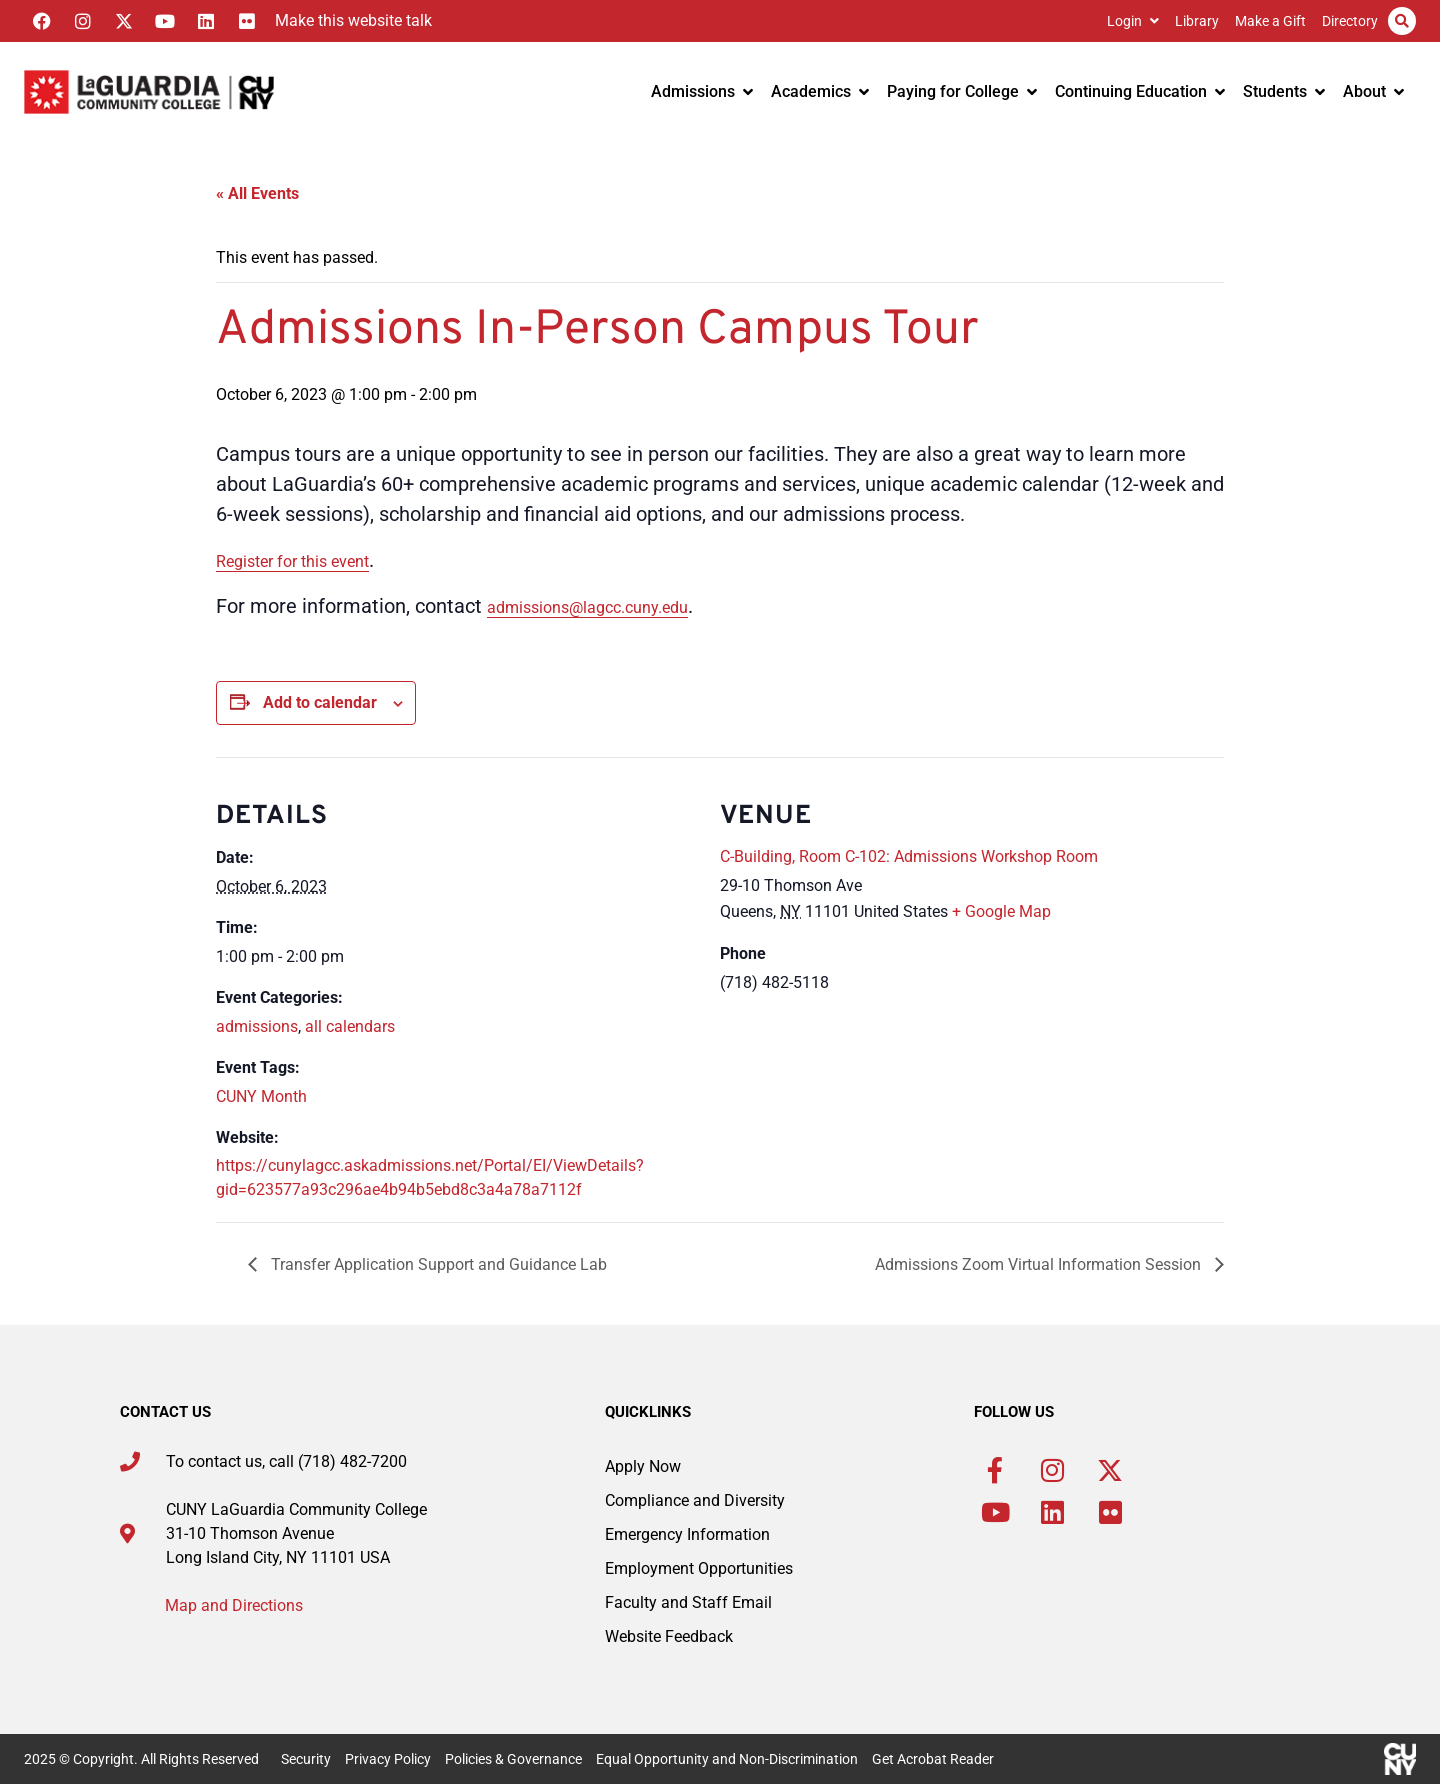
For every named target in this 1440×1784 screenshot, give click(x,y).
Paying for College (962, 91)
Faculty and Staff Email (688, 1602)
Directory (1350, 21)
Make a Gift (1270, 21)
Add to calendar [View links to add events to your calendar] (320, 702)
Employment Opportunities (699, 1568)
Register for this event (292, 561)
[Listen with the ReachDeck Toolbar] (348, 21)
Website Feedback (669, 1636)
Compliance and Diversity (695, 1500)
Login (1133, 21)
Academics (820, 91)
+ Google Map (1001, 911)
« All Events (257, 193)
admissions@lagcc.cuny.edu (587, 607)
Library (1197, 21)
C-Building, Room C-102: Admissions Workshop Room (909, 856)
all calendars (350, 1026)
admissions (257, 1026)
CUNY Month (261, 1096)
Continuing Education (1140, 91)
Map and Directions (234, 1605)
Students (1284, 91)
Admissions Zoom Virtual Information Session (1040, 1264)
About (1373, 91)
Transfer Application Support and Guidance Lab (437, 1264)
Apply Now (643, 1466)
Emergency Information (687, 1534)
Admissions (702, 91)
